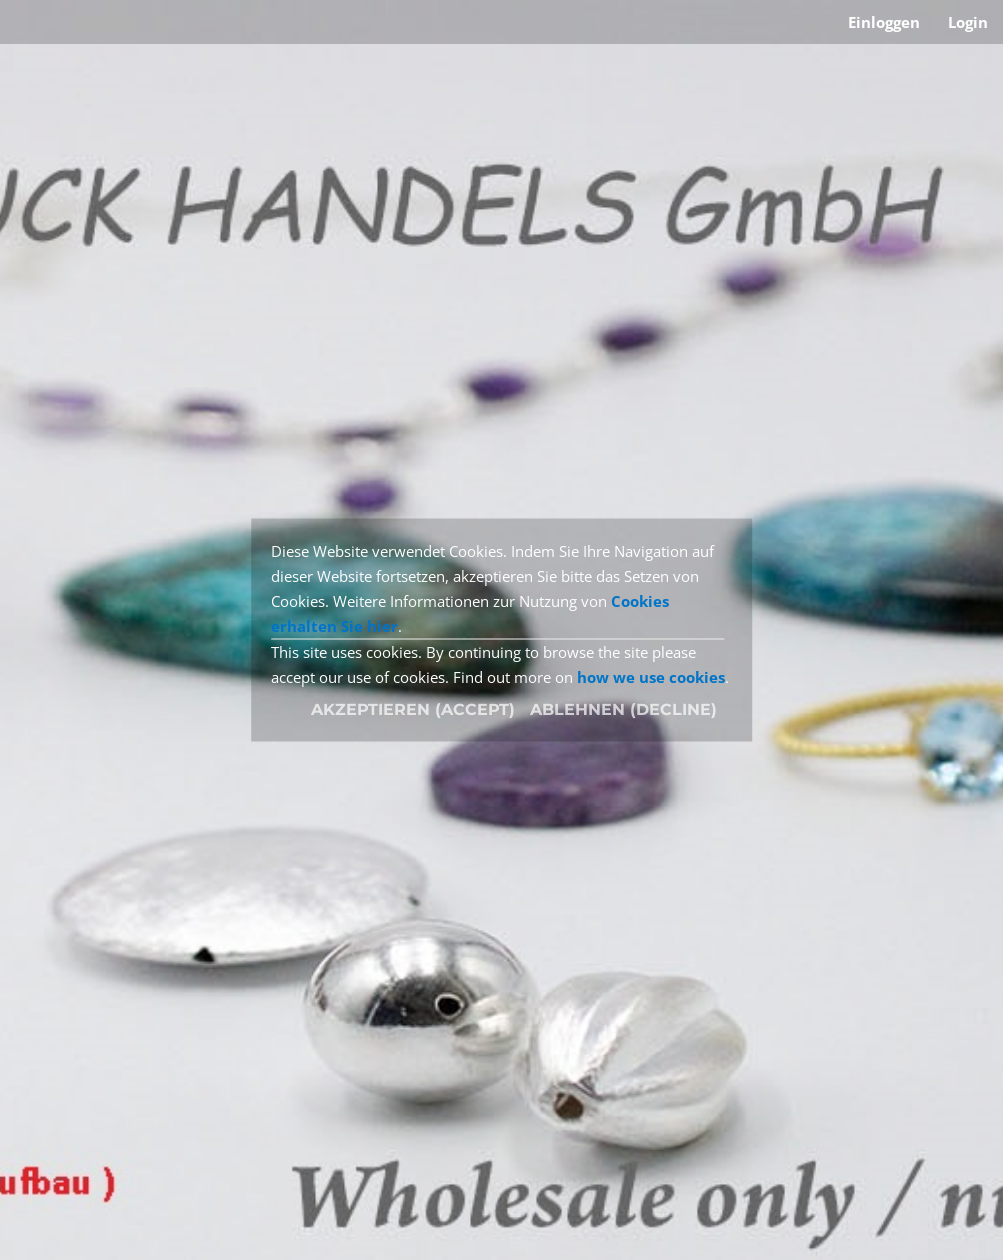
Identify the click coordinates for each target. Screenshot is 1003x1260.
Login (968, 22)
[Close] (623, 710)
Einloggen (884, 22)
